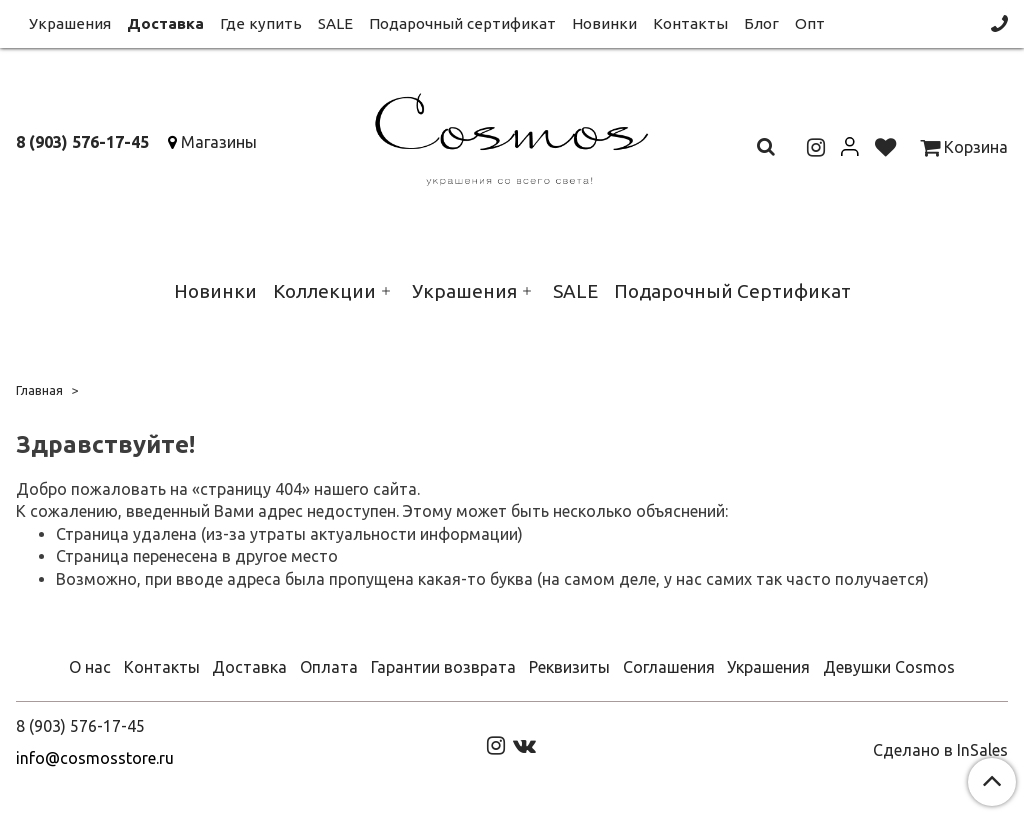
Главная (39, 390)
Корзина (964, 147)
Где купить (261, 23)
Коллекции (324, 291)
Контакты (690, 23)
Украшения (70, 23)
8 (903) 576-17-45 (82, 142)
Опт (810, 23)
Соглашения (669, 667)
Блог (761, 23)
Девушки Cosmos (889, 667)
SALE (335, 23)
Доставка (165, 23)
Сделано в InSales (940, 750)
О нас (90, 667)
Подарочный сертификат (462, 23)
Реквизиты (569, 667)
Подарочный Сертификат (732, 291)
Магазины (219, 142)
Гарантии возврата (443, 667)
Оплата (329, 667)
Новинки (604, 23)
